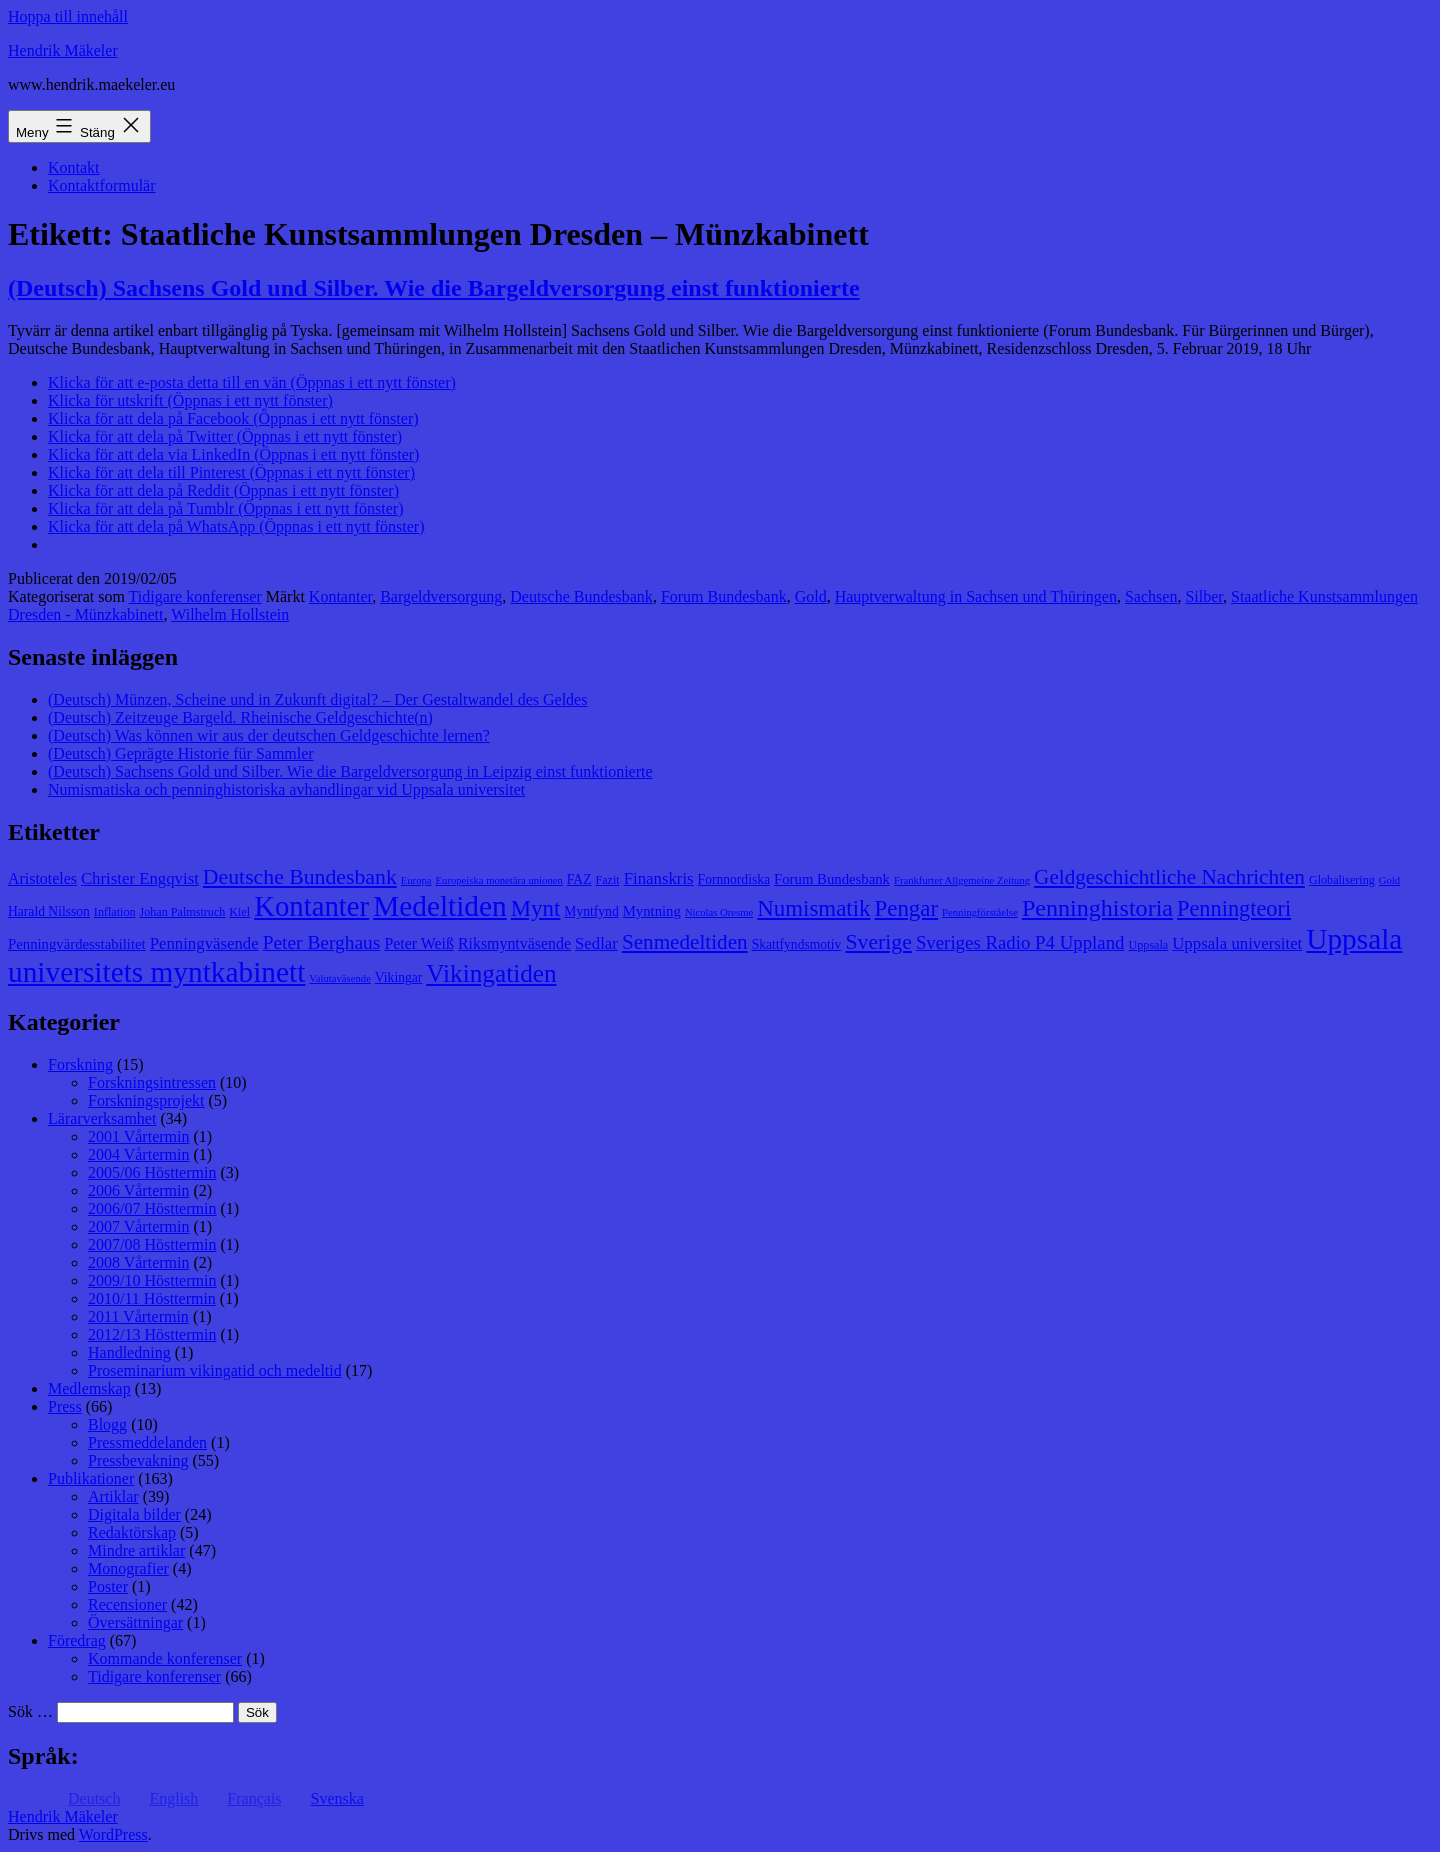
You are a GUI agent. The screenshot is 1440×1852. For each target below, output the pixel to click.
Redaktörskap (132, 1532)
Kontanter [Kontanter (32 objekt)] (311, 906)
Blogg (107, 1424)
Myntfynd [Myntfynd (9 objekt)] (591, 911)
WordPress (113, 1834)
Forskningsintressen (152, 1082)
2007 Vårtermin (138, 1226)
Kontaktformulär (102, 185)
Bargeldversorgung (441, 596)
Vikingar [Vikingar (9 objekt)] (398, 977)
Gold (811, 596)
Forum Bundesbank (724, 596)
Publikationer (91, 1478)
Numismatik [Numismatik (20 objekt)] (813, 908)
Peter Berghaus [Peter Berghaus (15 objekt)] (322, 942)
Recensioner (127, 1604)
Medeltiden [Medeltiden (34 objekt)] (440, 906)
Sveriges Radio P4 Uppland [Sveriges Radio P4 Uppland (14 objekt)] (1020, 942)
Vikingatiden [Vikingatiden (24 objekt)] (491, 973)
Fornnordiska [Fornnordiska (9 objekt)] (734, 879)
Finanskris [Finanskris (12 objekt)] (659, 878)
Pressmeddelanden (147, 1442)
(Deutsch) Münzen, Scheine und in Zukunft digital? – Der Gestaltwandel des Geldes (317, 699)
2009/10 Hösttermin (152, 1280)
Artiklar (113, 1496)
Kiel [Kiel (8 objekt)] (239, 912)
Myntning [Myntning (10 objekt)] (652, 911)
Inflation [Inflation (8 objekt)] (115, 912)
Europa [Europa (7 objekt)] (416, 880)
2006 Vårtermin (138, 1190)
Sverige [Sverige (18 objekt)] (878, 942)
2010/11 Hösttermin (152, 1298)
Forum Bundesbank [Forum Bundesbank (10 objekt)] (832, 879)
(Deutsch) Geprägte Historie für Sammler (181, 753)
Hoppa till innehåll (68, 16)
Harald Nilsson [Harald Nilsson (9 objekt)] (49, 911)
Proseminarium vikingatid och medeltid (215, 1370)
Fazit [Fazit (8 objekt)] (607, 880)
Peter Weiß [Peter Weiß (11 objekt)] (419, 943)
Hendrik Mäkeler (63, 50)
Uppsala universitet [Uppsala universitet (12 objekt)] (1237, 943)
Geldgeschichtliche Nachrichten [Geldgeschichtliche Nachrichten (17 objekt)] (1169, 877)
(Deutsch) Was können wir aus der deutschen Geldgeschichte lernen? (269, 735)
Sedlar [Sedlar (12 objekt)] (596, 943)
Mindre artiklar (136, 1550)
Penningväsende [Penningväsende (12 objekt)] (204, 943)
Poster (108, 1586)
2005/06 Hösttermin (152, 1172)
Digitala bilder (134, 1514)
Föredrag (77, 1640)
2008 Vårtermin (138, 1262)
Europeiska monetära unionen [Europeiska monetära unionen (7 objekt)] (499, 880)
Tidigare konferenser (195, 596)
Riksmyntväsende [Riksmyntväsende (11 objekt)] (514, 943)
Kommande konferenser (165, 1658)
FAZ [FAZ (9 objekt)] (579, 879)
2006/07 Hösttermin (152, 1208)
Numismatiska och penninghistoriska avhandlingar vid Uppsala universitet (286, 789)
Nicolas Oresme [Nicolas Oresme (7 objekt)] (719, 912)
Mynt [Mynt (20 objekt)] (536, 908)
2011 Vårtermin (138, 1316)
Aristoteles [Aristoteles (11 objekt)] (42, 878)
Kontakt (74, 167)
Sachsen (1151, 596)
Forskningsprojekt (146, 1100)
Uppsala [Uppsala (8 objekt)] (1149, 945)
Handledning (129, 1352)
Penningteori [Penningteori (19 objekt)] (1234, 908)
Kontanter (340, 596)
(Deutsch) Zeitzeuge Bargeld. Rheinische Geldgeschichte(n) (240, 717)
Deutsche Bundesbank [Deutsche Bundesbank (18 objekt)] (300, 877)
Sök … (30, 1711)
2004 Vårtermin (138, 1154)
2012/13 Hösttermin (152, 1334)
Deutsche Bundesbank (581, 596)
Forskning (80, 1064)
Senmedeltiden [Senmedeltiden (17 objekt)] (685, 942)
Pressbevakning (138, 1460)
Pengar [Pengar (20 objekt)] (907, 908)
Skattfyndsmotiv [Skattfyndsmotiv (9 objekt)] (797, 944)
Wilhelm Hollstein (230, 614)
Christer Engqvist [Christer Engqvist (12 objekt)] (140, 878)
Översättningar (135, 1622)
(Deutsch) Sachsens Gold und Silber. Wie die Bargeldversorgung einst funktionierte (434, 288)
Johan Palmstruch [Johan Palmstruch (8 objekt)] (183, 912)
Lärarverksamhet (102, 1118)
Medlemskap (89, 1388)
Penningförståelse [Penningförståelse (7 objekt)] (980, 912)
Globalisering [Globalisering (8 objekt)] (1342, 880)
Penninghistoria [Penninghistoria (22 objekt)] (1097, 908)
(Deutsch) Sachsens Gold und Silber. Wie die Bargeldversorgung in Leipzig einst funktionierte (350, 771)
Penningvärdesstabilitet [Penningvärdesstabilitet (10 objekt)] (77, 944)
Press (65, 1406)
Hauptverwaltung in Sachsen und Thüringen (976, 596)
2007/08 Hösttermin (152, 1244)
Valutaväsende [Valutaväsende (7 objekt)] (340, 978)
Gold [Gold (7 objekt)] (1389, 880)
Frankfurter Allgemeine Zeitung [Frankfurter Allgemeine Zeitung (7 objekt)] (962, 880)
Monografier (128, 1568)
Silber (1204, 596)
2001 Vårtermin (138, 1136)
